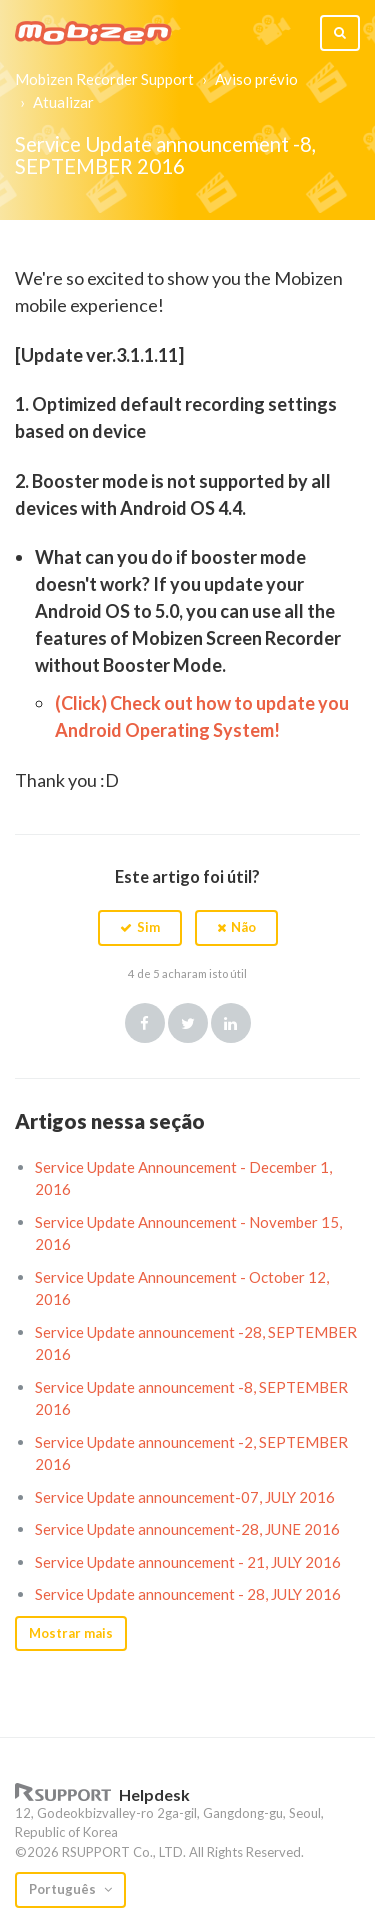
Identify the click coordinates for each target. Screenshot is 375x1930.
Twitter (188, 1023)
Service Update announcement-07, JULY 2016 (185, 1497)
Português (64, 1889)
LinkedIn (231, 1023)
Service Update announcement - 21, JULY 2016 (188, 1562)
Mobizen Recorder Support (104, 79)
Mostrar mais (71, 1633)
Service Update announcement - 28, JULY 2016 (188, 1594)
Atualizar (63, 102)
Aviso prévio (256, 79)
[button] (140, 928)
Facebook (145, 1023)
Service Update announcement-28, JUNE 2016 (187, 1529)
